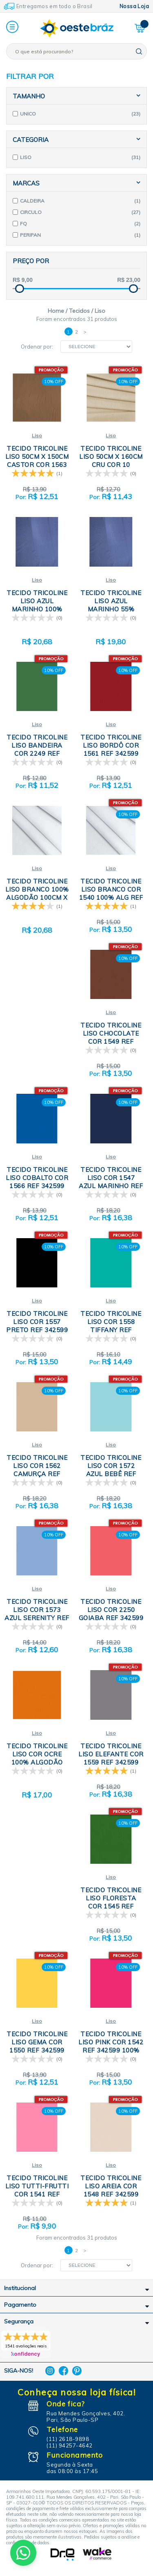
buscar (139, 51)
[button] (12, 27)
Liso (37, 435)
